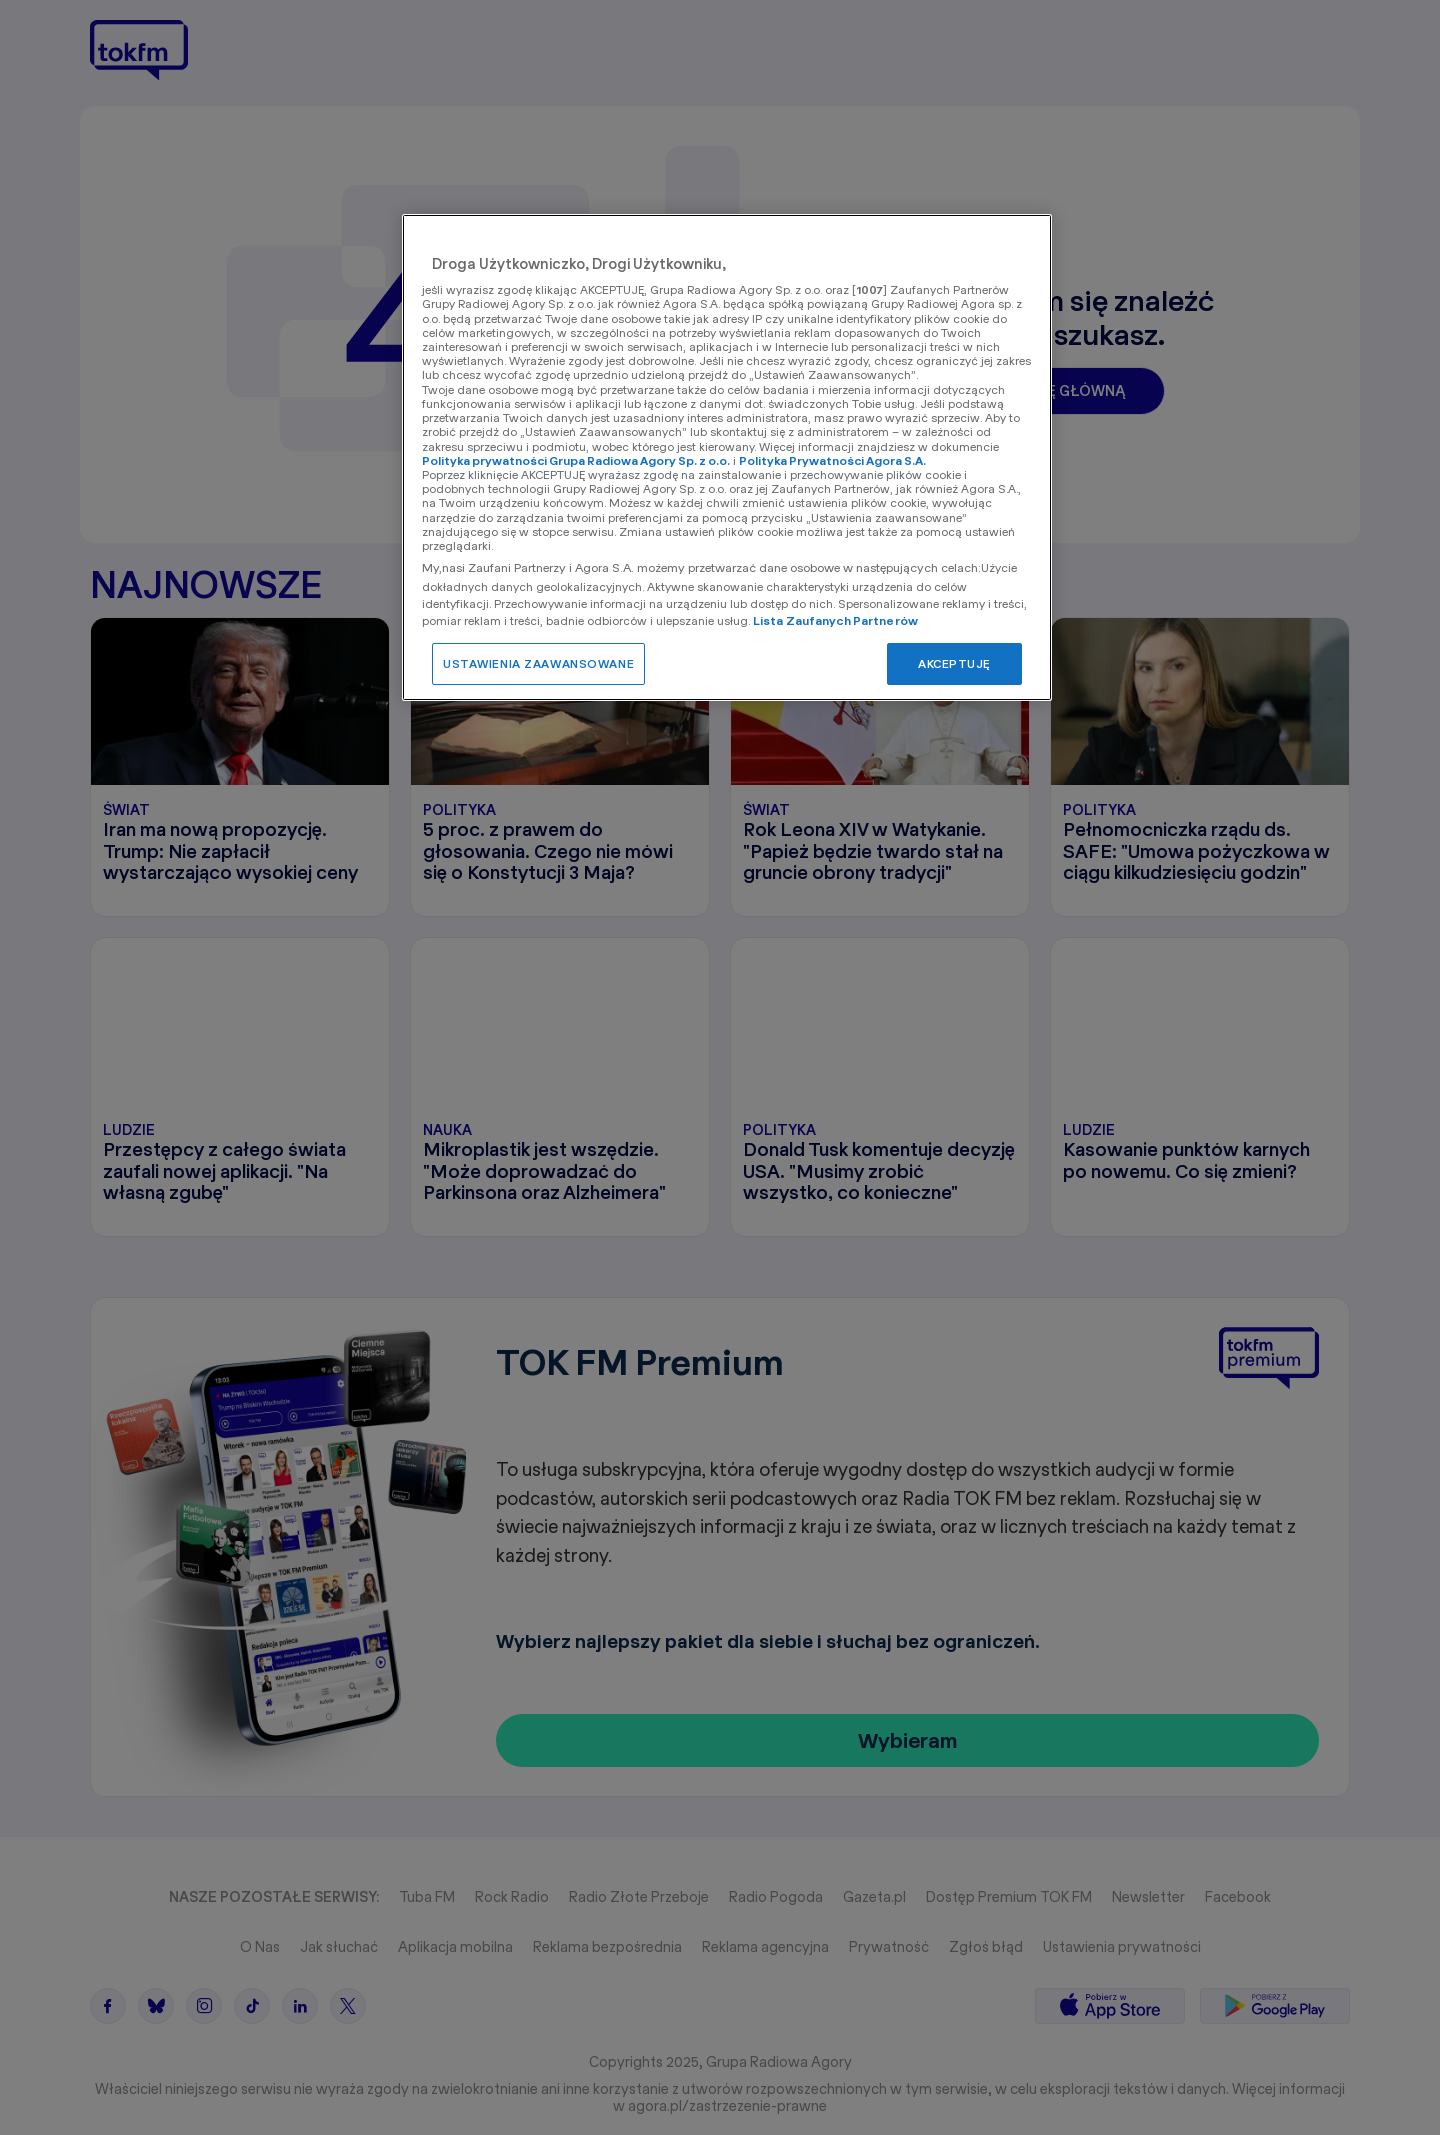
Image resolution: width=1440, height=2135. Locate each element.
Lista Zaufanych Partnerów (835, 620)
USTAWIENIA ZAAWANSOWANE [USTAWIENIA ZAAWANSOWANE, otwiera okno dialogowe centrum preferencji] (538, 663)
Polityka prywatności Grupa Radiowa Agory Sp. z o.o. (576, 460)
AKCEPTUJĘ (954, 663)
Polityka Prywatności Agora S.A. (832, 460)
